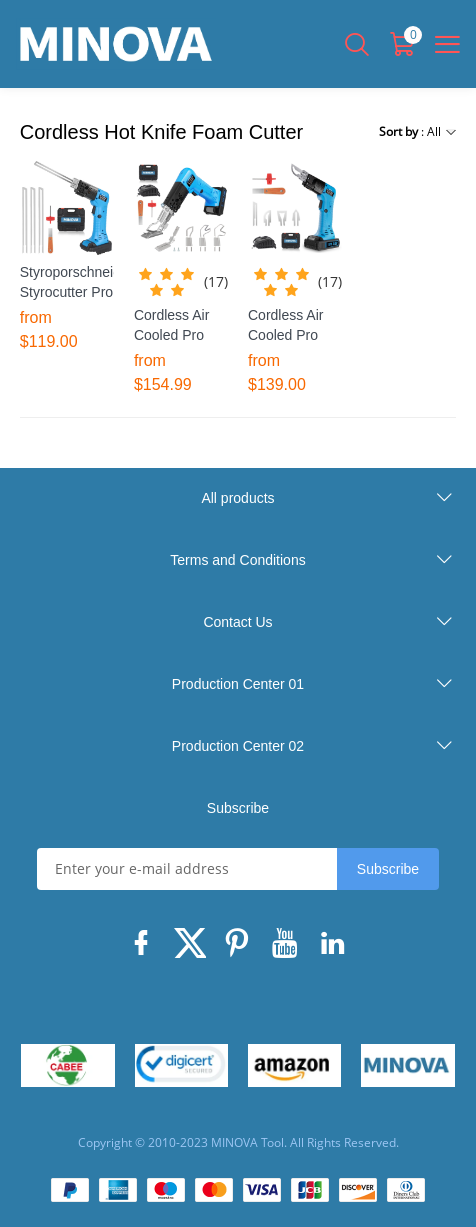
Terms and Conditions (237, 560)
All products (237, 498)
